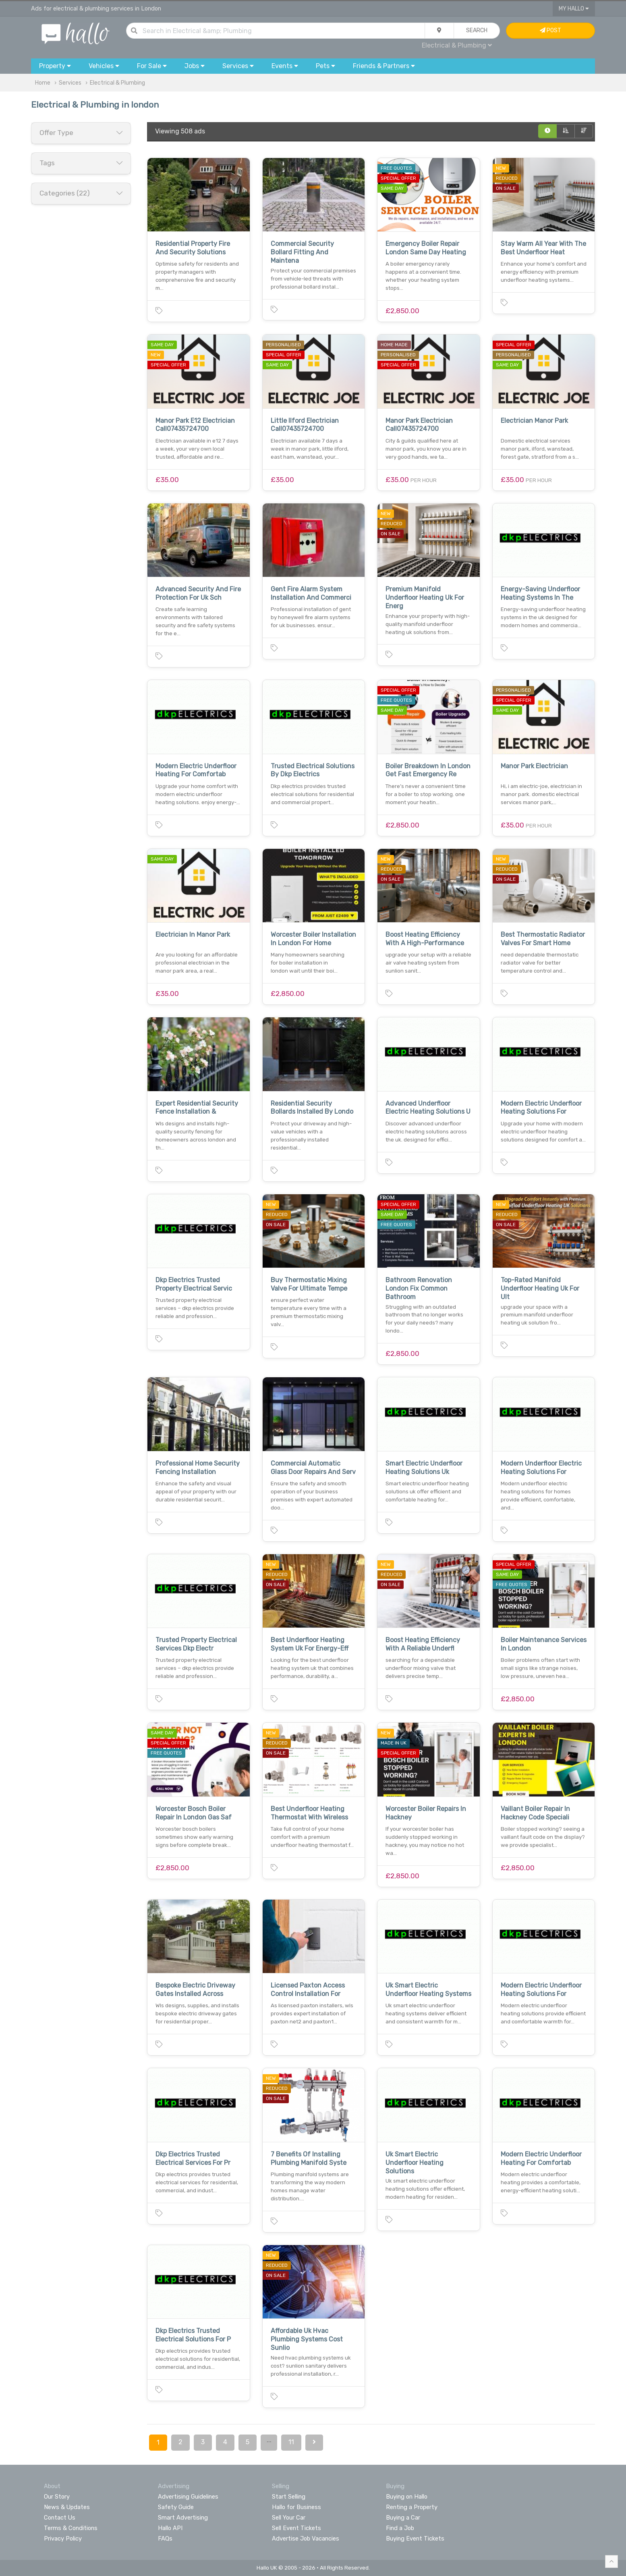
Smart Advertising (183, 2517)
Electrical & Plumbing (457, 45)
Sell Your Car (288, 2517)
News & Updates (67, 2507)
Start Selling (288, 2496)
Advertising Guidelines (188, 2496)
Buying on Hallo (406, 2496)
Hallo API (170, 2528)
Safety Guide (176, 2507)
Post (550, 30)
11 (291, 2442)
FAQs (165, 2538)
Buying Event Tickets (415, 2538)
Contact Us (59, 2517)
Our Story (57, 2496)
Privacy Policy (63, 2538)
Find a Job (400, 2528)
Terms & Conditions (70, 2528)
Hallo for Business (296, 2507)
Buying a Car (403, 2517)
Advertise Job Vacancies (305, 2538)
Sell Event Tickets (296, 2528)
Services (70, 82)
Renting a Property (411, 2507)
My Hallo (574, 8)
